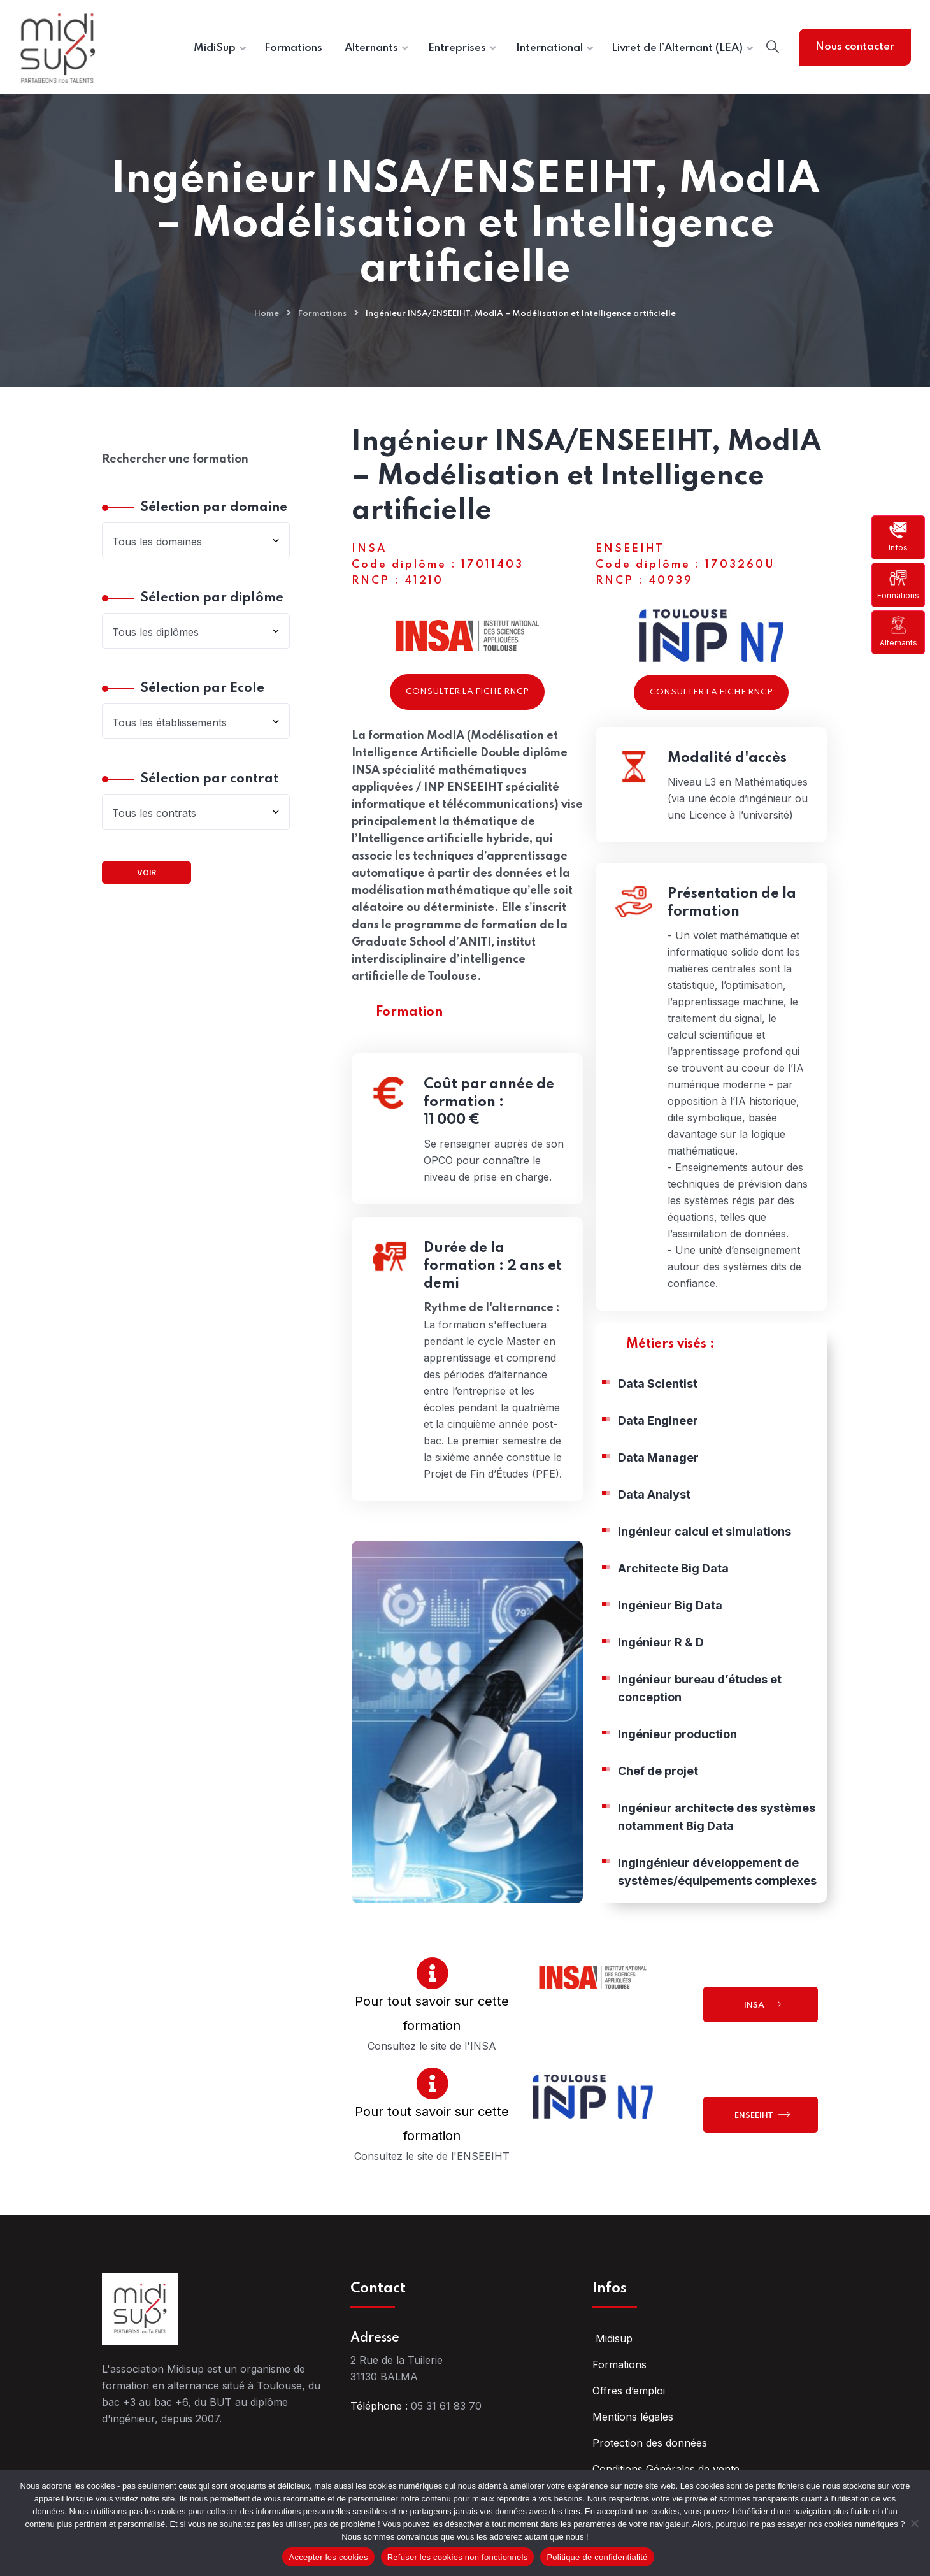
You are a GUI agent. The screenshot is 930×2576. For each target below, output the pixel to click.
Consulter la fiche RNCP (467, 691)
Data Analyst (654, 1521)
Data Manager (658, 1484)
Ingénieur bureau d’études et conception (700, 1715)
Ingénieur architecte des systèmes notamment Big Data (716, 1843)
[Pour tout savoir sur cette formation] (432, 1973)
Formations (898, 584)
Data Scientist (658, 1410)
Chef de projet (658, 1797)
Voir (146, 872)
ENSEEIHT (762, 2114)
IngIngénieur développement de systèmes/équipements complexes (717, 1898)
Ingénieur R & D (661, 1669)
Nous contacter (854, 46)
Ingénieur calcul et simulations (704, 1558)
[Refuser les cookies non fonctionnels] (914, 2523)
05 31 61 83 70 (446, 2406)
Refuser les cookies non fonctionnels (457, 2557)
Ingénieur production (677, 1760)
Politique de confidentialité (597, 2557)
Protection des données (649, 2442)
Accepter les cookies (328, 2557)
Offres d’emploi (628, 2390)
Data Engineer (658, 1447)
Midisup (612, 2338)
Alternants (898, 631)
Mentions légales (632, 2416)
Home (266, 314)
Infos (898, 537)
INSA (762, 2004)
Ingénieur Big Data (670, 1632)
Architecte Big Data (673, 1595)
